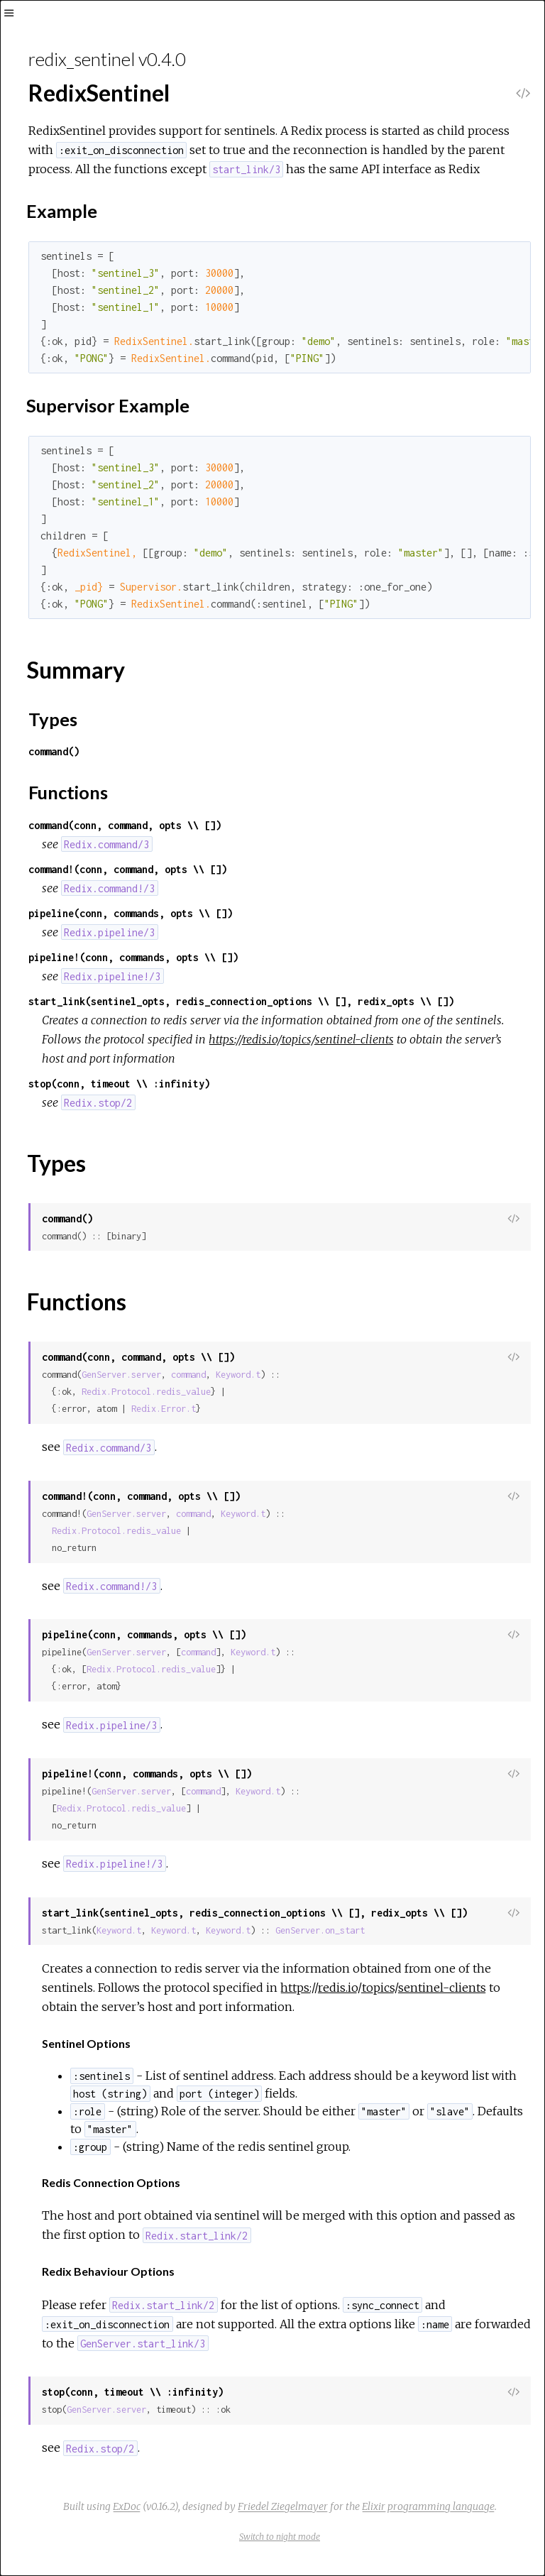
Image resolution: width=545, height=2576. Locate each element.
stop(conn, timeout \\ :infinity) (119, 1084)
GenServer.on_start (320, 1930)
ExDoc (127, 2506)
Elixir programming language (428, 2506)
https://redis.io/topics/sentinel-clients (301, 1039)
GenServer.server (121, 1374)
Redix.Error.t (163, 1408)
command (188, 1374)
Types (52, 719)
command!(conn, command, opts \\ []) (127, 869)
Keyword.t (238, 1374)
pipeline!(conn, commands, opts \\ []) (133, 957)
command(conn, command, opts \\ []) (124, 825)
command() (53, 751)
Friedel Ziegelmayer (283, 2506)
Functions (68, 792)
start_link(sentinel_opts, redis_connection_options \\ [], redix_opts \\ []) (241, 1001)
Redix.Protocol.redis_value (146, 1391)
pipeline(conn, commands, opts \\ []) (130, 913)
